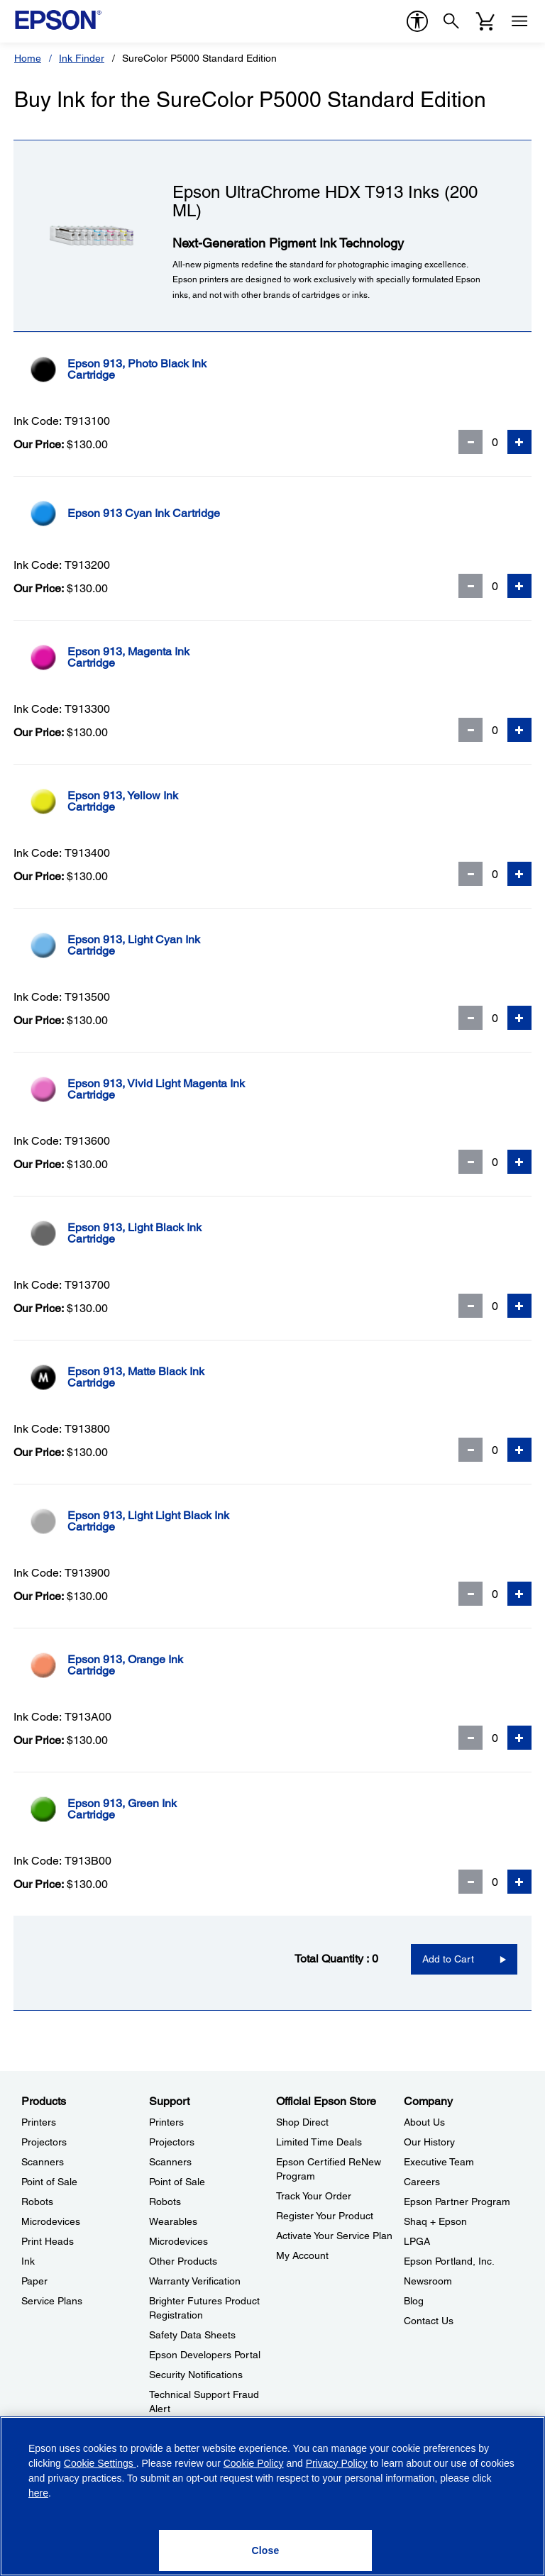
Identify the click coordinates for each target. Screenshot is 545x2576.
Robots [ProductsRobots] (37, 2201)
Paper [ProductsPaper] (34, 2281)
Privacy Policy (337, 2463)
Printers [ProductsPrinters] (38, 2122)
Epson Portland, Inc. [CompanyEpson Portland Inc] (449, 2261)
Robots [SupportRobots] (165, 2201)
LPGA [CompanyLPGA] (417, 2241)
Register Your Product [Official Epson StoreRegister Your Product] (324, 2215)
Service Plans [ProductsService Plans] (51, 2300)
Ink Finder (81, 58)
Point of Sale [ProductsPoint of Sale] (49, 2181)
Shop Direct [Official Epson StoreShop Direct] (302, 2122)
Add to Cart (448, 1959)
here (38, 2493)
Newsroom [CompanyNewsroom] (428, 2281)
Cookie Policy (254, 2463)
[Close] (265, 2550)
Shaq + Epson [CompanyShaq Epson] (435, 2221)
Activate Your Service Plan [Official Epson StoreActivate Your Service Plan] (334, 2235)
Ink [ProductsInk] (28, 2261)
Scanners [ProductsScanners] (42, 2161)
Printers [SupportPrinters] (166, 2122)
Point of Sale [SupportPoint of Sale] (177, 2181)
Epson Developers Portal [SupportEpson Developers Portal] (204, 2354)
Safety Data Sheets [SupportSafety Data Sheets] (192, 2335)
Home (27, 58)
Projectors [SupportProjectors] (171, 2142)
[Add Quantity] (519, 442)
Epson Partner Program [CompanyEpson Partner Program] (457, 2201)
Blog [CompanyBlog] (414, 2300)
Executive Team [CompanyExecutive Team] (439, 2161)
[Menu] (519, 21)
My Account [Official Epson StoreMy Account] (302, 2255)
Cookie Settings (100, 2463)
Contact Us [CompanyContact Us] (428, 2320)
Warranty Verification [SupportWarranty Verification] (195, 2281)
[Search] (451, 21)
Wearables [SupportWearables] (173, 2221)
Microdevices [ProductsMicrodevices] (50, 2221)
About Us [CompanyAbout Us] (424, 2122)
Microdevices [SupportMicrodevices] (178, 2241)
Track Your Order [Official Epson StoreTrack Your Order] (313, 2196)
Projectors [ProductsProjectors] (44, 2142)
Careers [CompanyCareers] (422, 2181)
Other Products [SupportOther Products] (183, 2261)
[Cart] (485, 21)
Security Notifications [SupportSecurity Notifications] (196, 2374)
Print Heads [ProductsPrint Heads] (47, 2241)
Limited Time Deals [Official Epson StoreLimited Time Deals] (319, 2142)
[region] (272, 2496)
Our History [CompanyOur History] (429, 2142)
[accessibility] (417, 21)
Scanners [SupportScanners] (170, 2161)
